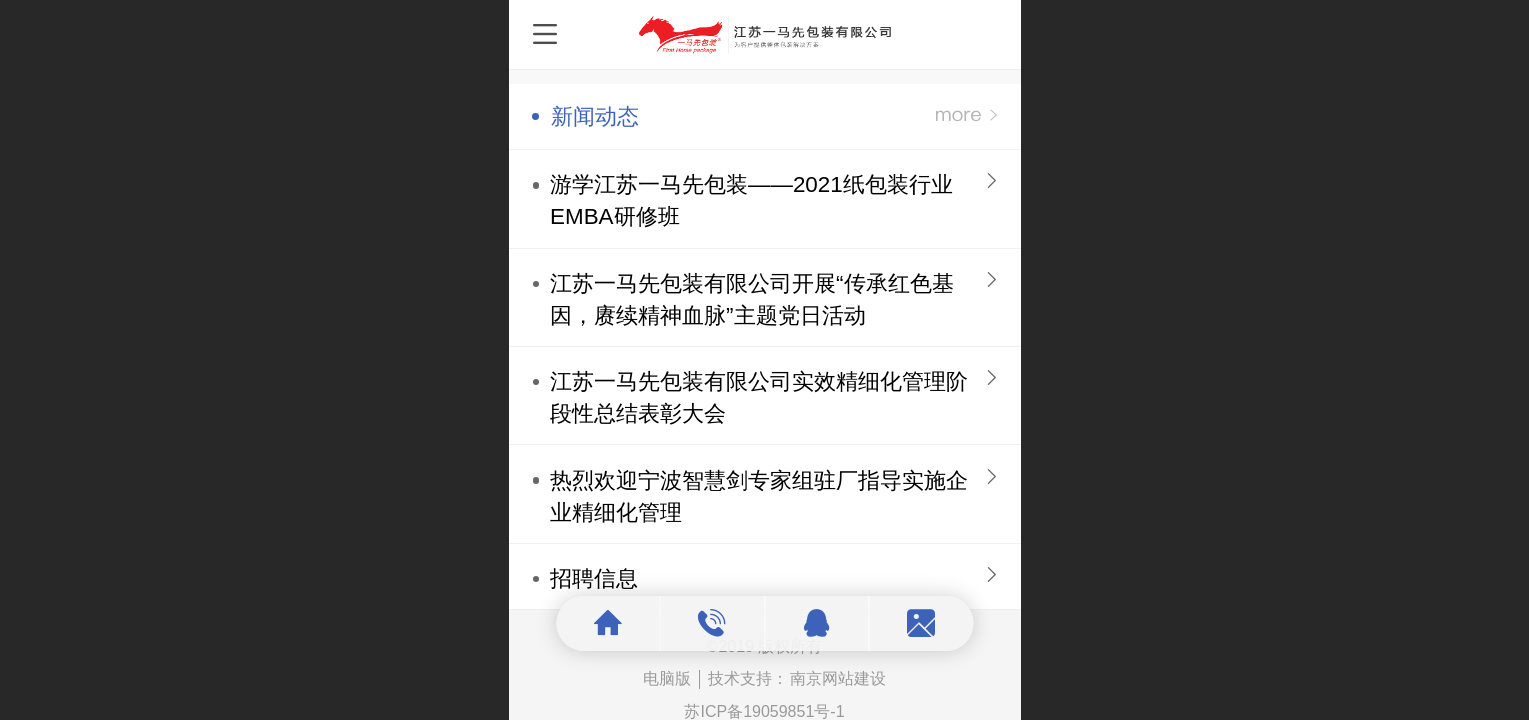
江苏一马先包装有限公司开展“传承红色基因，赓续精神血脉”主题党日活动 (751, 299)
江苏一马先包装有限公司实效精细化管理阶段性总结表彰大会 (759, 397)
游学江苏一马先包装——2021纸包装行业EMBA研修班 (751, 200)
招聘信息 (594, 578)
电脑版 (667, 678)
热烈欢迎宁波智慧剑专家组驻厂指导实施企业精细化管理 (759, 496)
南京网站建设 (838, 678)
